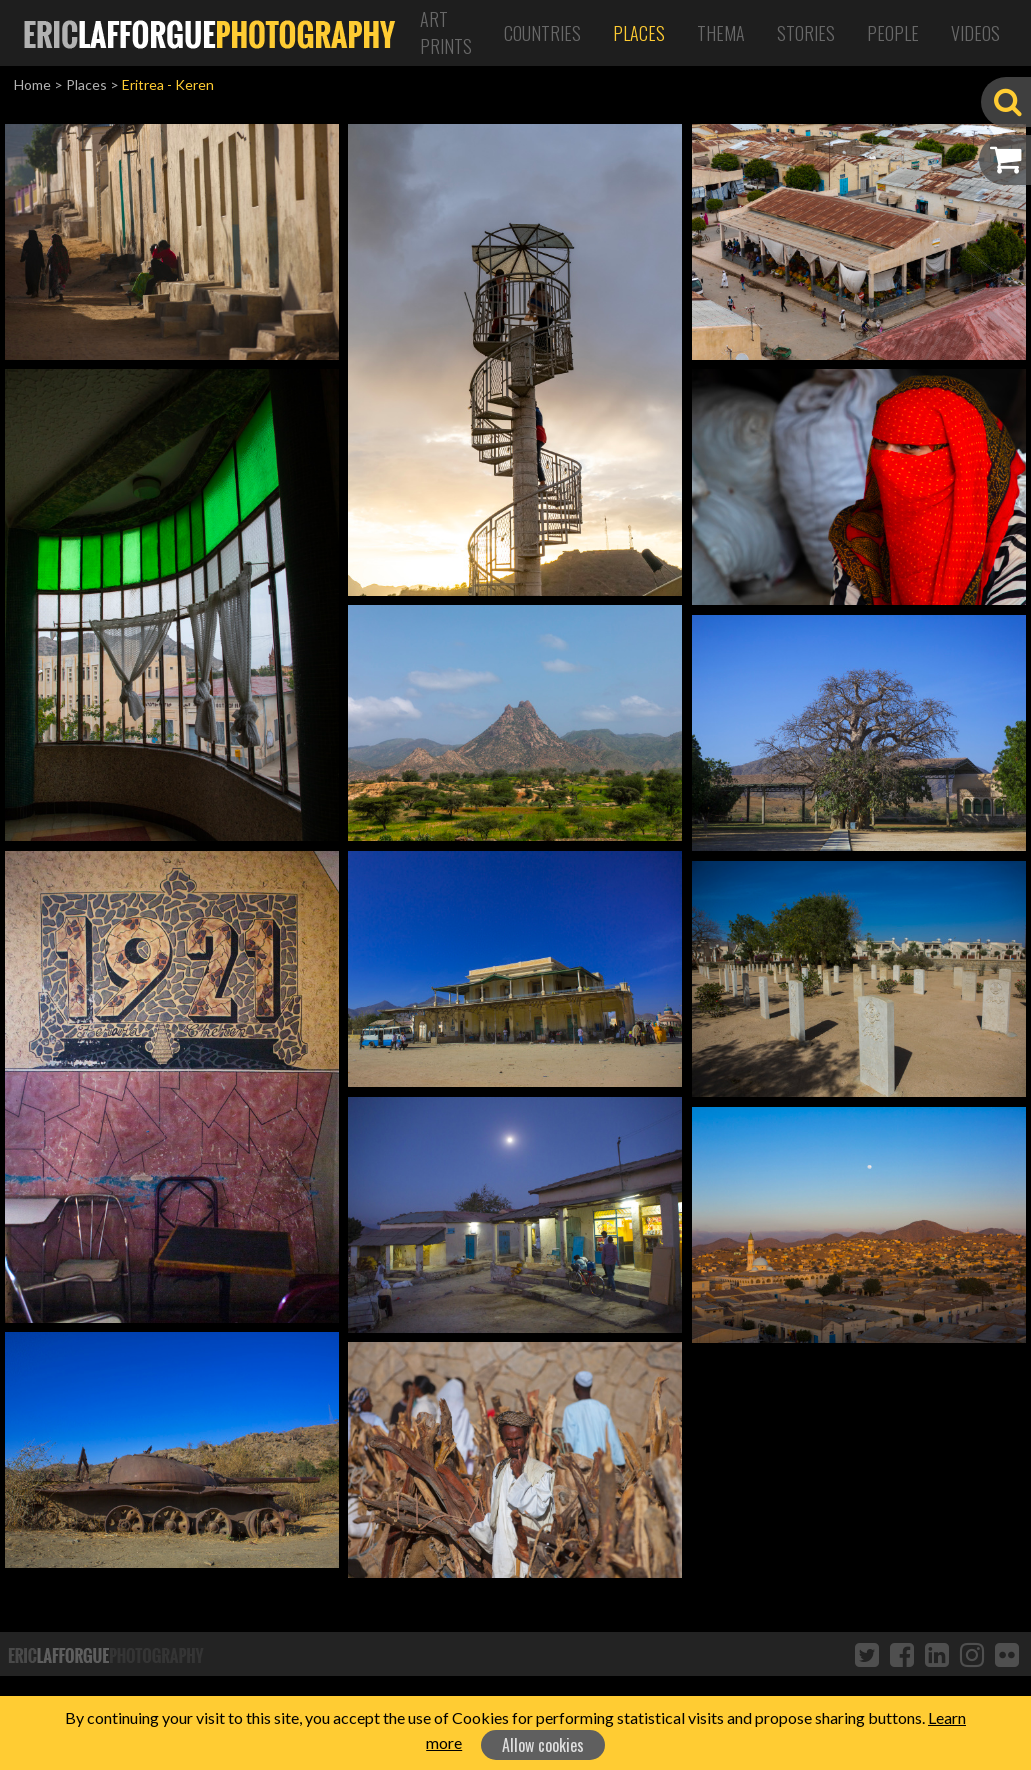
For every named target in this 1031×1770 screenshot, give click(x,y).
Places (639, 33)
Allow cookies (543, 1745)
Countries (542, 33)
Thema (721, 33)
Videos (975, 33)
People (893, 33)
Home (32, 84)
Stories (806, 33)
